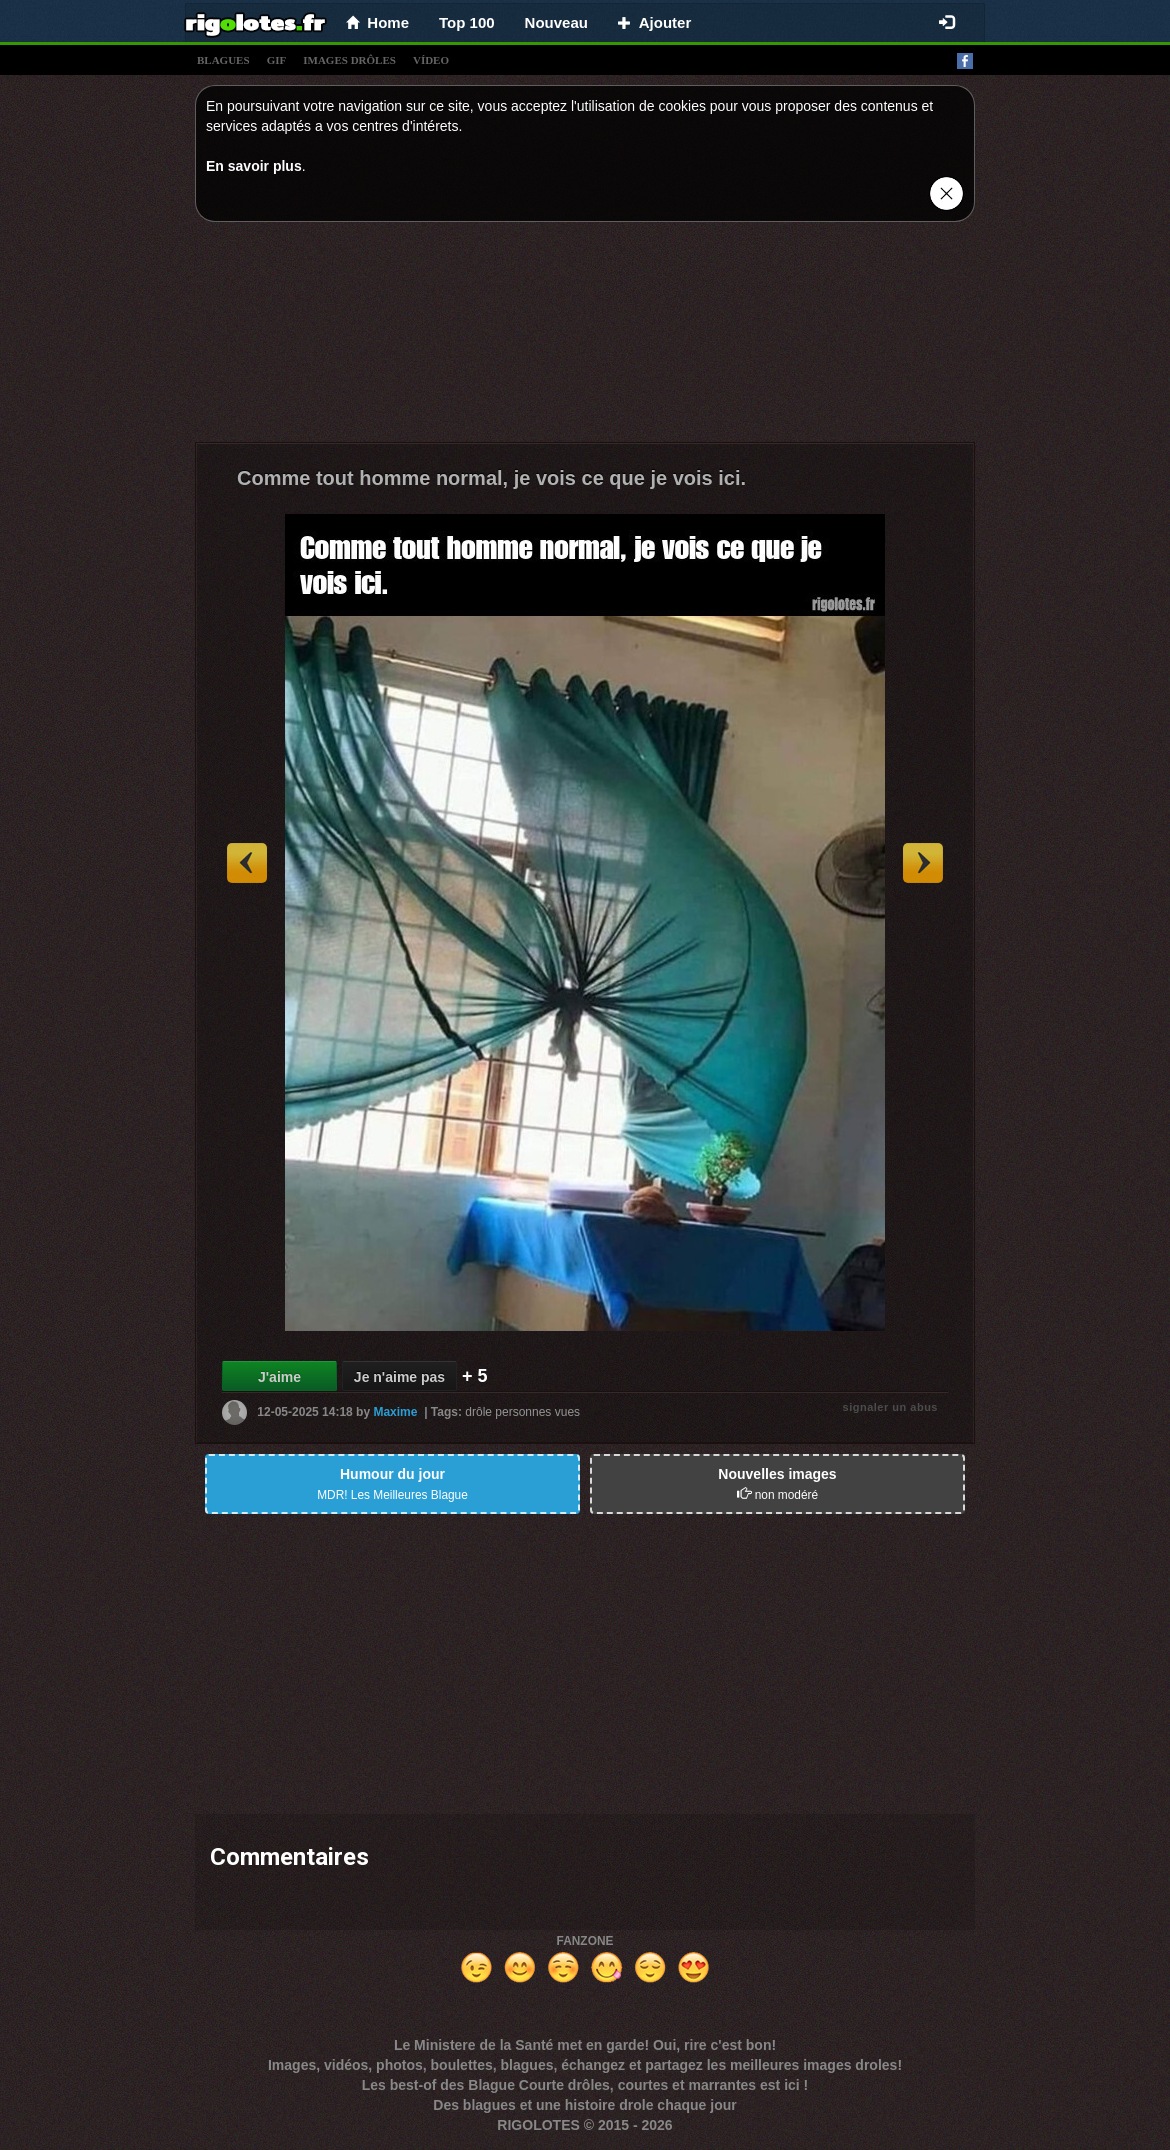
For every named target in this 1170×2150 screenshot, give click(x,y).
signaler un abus (890, 1407)
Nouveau (556, 22)
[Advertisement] (585, 337)
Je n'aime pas (399, 1377)
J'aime (279, 1377)
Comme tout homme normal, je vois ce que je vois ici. (491, 478)
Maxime (395, 1412)
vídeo (431, 60)
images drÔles (349, 60)
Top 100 (467, 22)
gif (277, 60)
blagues (223, 60)
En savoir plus (254, 166)
